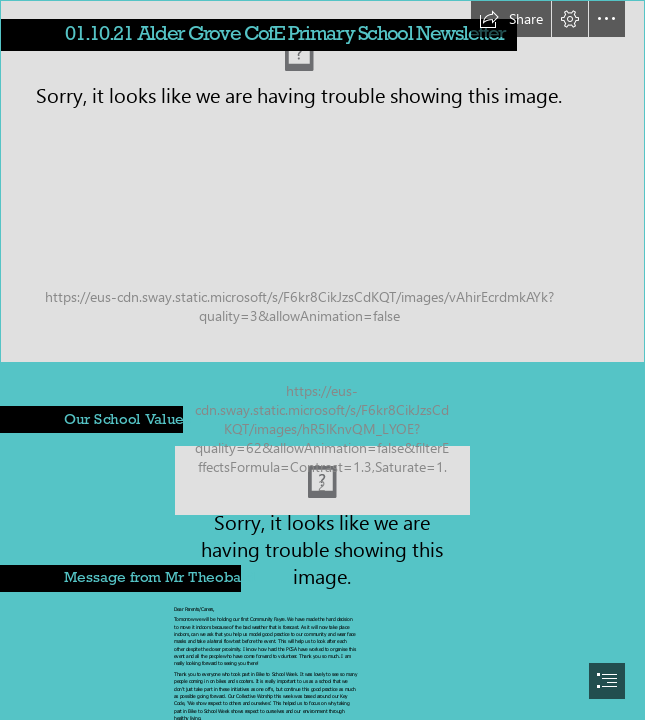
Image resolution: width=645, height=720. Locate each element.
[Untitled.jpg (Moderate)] (322, 480)
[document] (322, 360)
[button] (511, 19)
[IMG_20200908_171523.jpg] (322, 181)
